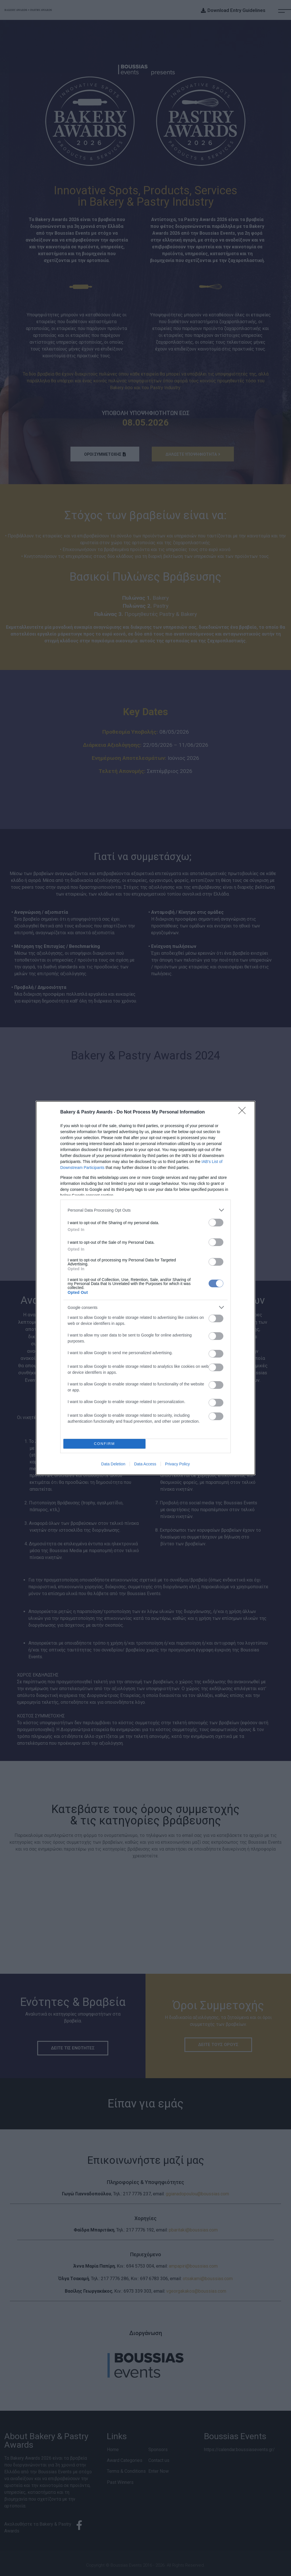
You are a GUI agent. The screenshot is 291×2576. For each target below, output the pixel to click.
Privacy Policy (177, 1464)
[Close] (243, 1112)
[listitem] (145, 1210)
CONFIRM (104, 1444)
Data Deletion (113, 1464)
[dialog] (145, 1288)
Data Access (145, 1464)
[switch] (216, 1222)
